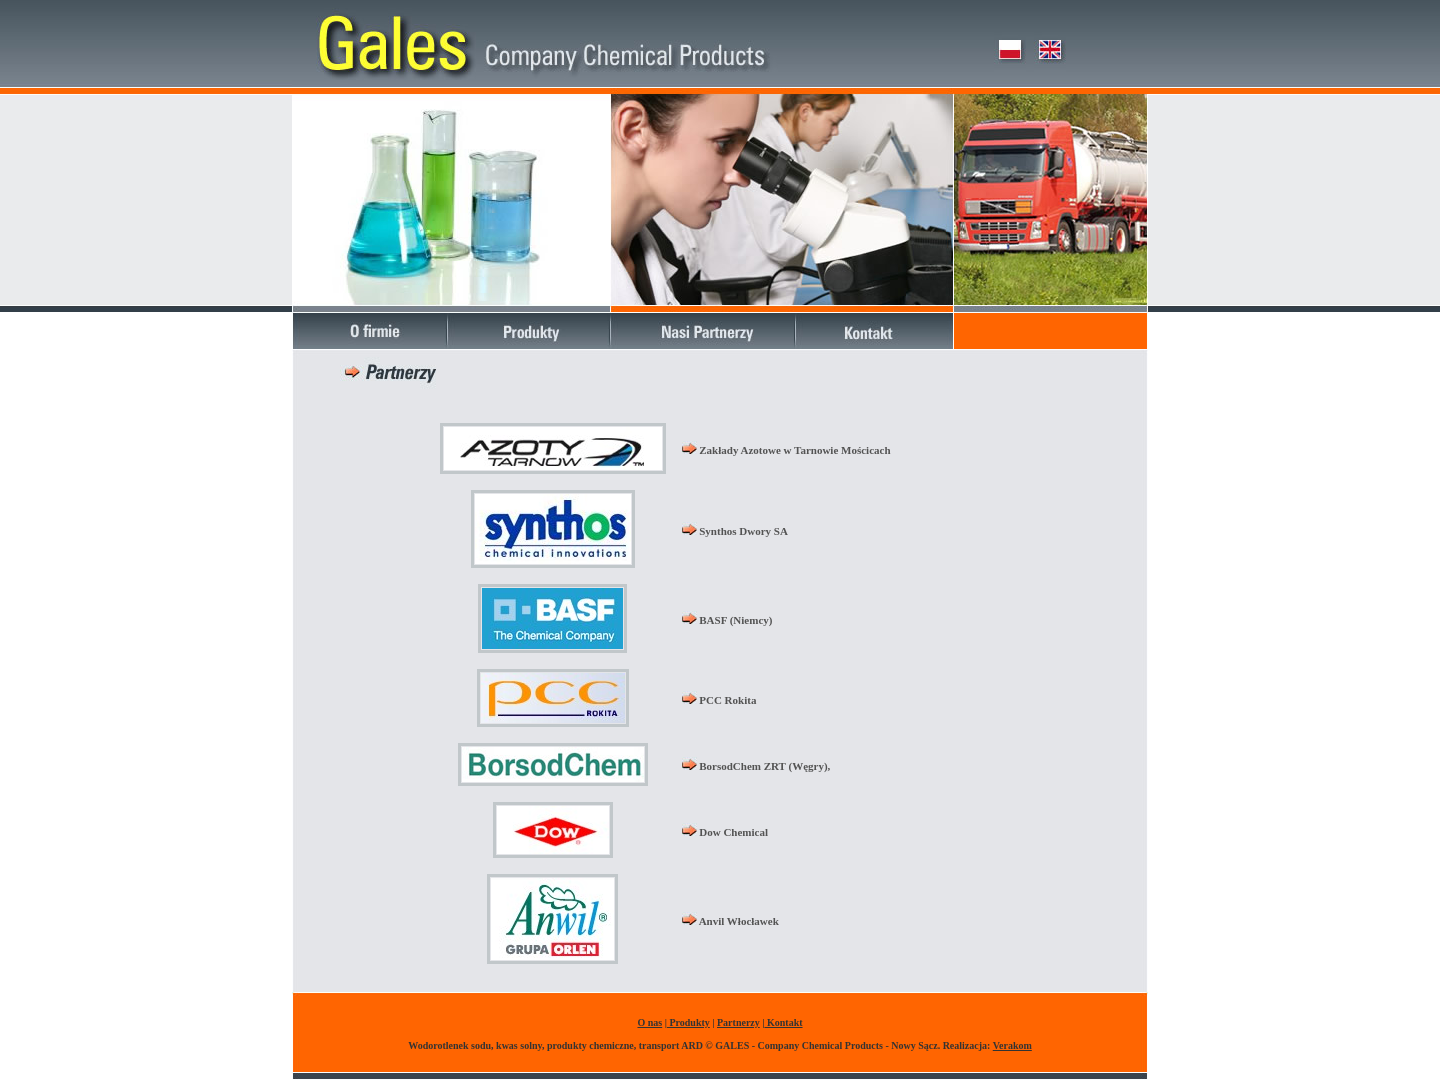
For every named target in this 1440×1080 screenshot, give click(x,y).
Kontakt (783, 1022)
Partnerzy (738, 1022)
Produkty (688, 1022)
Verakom (1012, 1045)
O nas (649, 1022)
